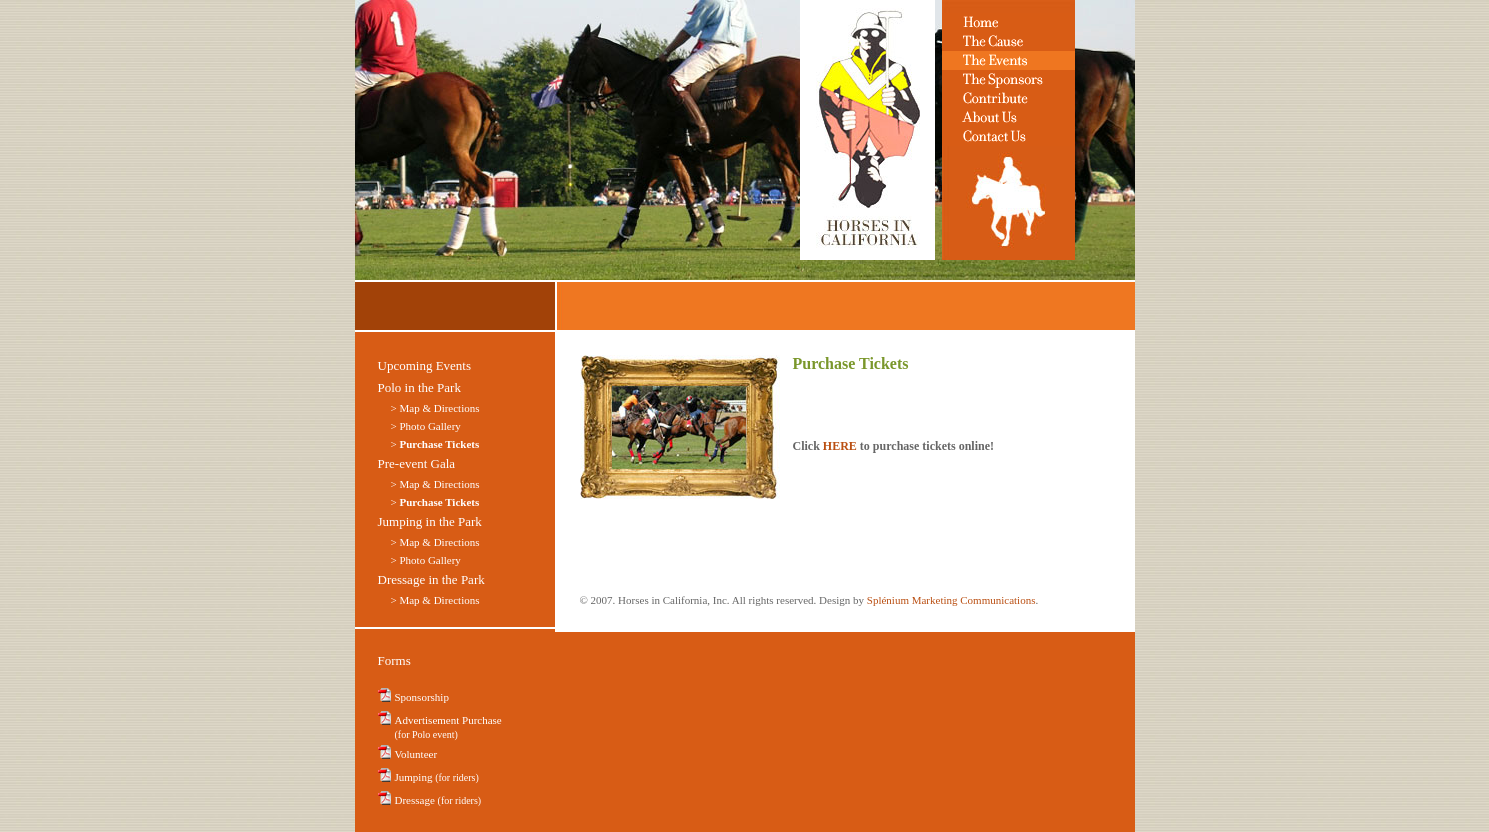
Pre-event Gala (417, 463)
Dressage (438, 800)
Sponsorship (422, 697)
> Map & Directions (435, 484)
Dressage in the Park (431, 579)
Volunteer (416, 754)
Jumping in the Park (430, 521)
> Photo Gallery (426, 426)
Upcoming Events (425, 365)
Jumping (437, 777)
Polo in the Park (419, 387)
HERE (840, 446)
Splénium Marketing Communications (951, 600)
